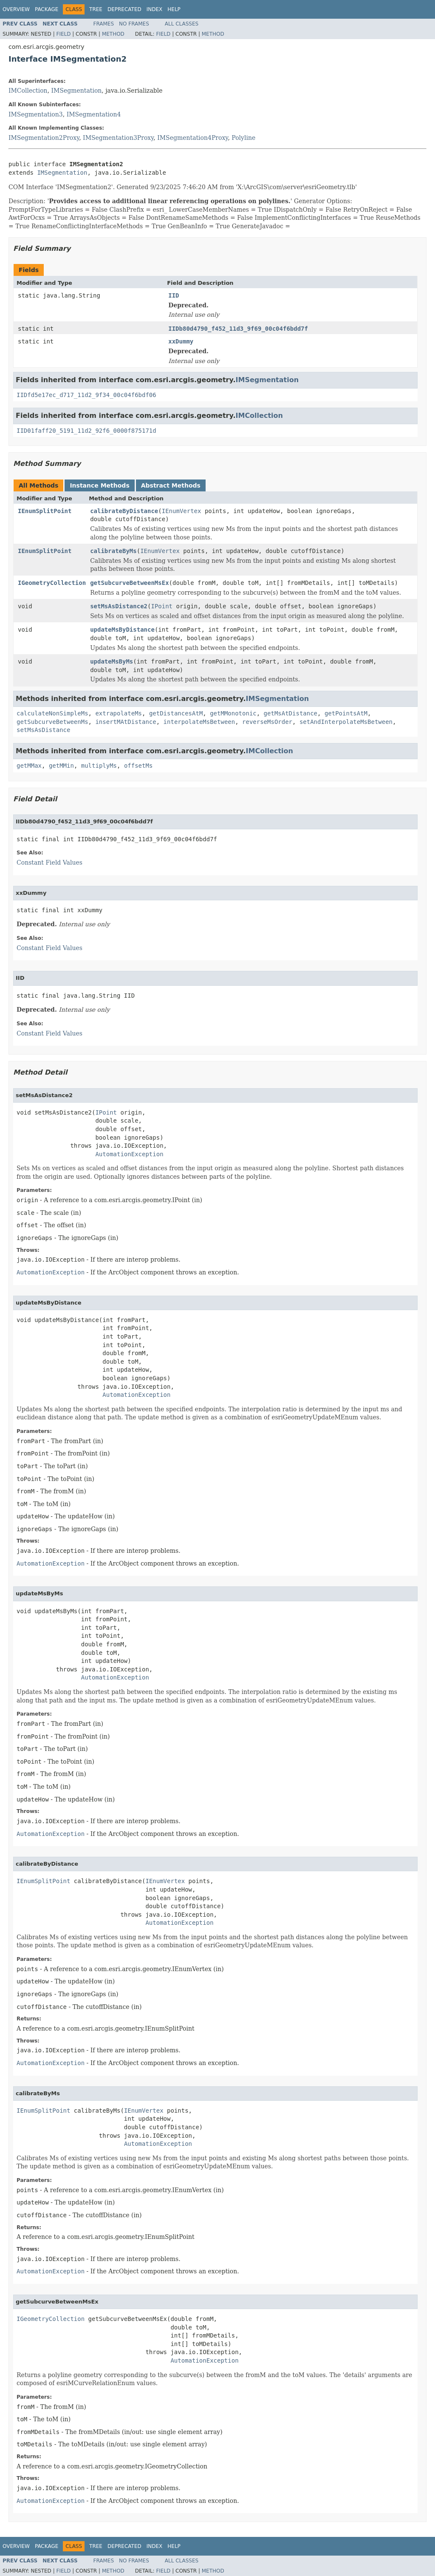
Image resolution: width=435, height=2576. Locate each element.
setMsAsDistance (43, 729)
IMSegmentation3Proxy (118, 137)
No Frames (134, 24)
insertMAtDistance (125, 721)
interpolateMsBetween (199, 721)
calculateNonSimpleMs (52, 713)
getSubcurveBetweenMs (52, 721)
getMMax (29, 765)
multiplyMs (99, 765)
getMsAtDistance (290, 713)
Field (63, 34)
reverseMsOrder (267, 721)
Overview (16, 9)
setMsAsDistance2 (118, 606)
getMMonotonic (233, 713)
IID (173, 295)
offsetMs (138, 765)
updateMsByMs (111, 661)
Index (155, 9)
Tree (95, 9)
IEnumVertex (181, 511)
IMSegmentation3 (35, 114)
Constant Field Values (49, 862)
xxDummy (180, 341)
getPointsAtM (346, 713)
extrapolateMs (118, 713)
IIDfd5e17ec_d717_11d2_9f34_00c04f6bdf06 (86, 395)
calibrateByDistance (124, 511)
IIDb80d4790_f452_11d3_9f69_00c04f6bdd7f (238, 328)
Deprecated (124, 9)
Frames (103, 24)
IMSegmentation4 (94, 114)
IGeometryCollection (52, 582)
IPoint (161, 606)
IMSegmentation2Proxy (43, 137)
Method (113, 34)
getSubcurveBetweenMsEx (129, 582)
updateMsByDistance (122, 629)
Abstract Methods (171, 485)
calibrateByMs (113, 551)
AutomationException (129, 1154)
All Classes (181, 24)
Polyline (243, 137)
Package (46, 9)
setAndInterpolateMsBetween (346, 721)
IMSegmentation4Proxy (192, 137)
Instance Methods (99, 485)
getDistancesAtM (176, 713)
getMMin (61, 765)
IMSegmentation (76, 90)
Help (174, 9)
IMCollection (28, 90)
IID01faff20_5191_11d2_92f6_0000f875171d (86, 430)
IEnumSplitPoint (44, 511)
